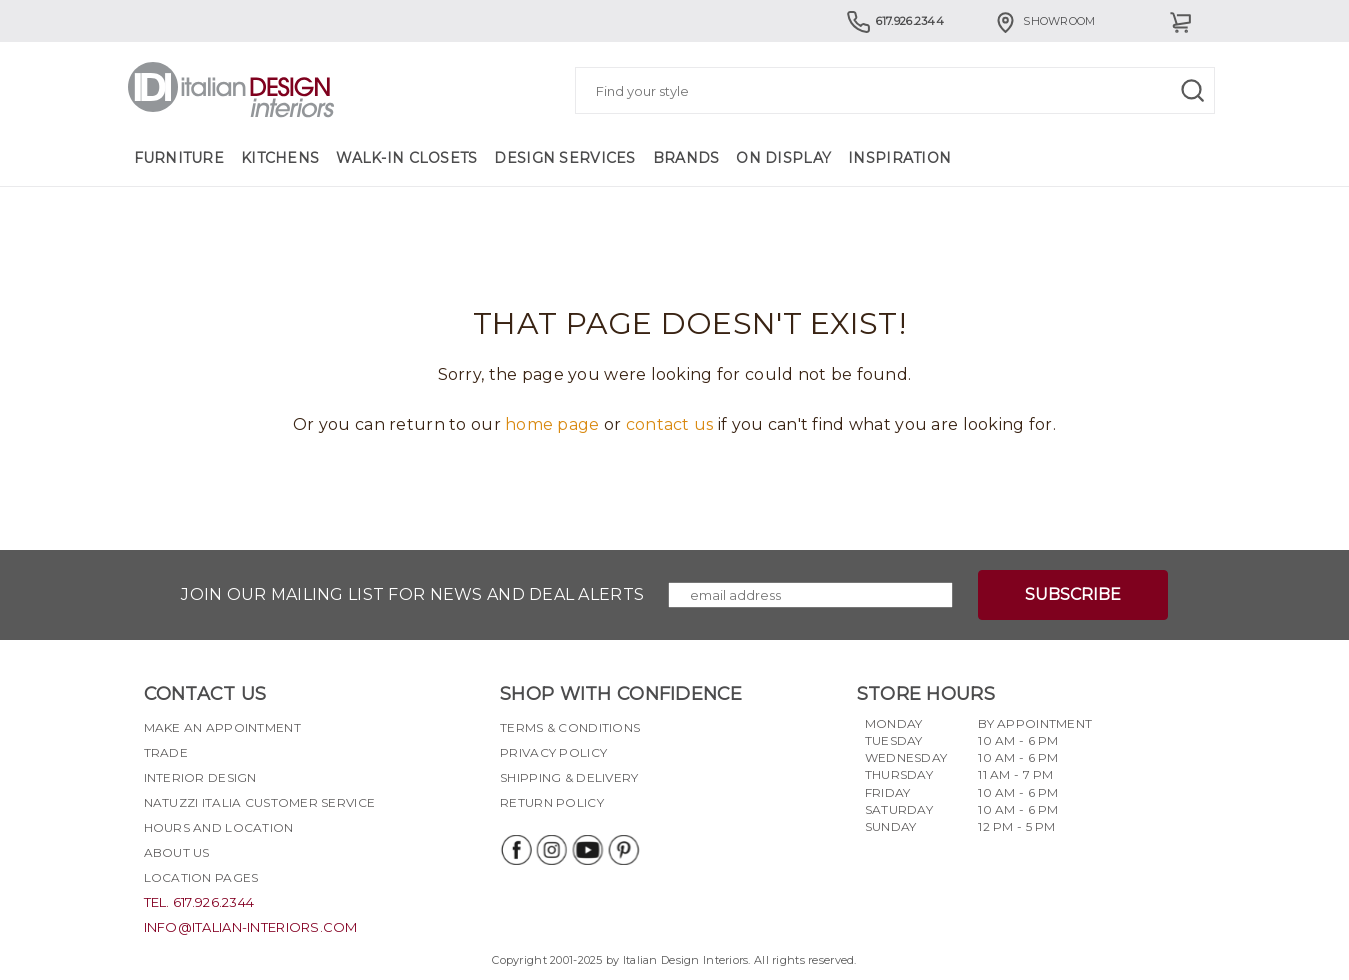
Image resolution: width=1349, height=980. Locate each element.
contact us (670, 424)
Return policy (552, 802)
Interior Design (200, 777)
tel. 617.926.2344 (199, 902)
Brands (686, 158)
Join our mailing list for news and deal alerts (412, 594)
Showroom (1044, 21)
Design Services (564, 158)
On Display (783, 158)
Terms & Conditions (570, 727)
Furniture (179, 158)
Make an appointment (222, 727)
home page (552, 424)
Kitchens (280, 158)
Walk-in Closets (406, 158)
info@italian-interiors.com (251, 927)
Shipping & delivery (569, 777)
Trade (166, 752)
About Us (177, 852)
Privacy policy (553, 752)
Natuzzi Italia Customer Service (260, 802)
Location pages (201, 877)
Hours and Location (219, 827)
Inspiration (899, 158)
